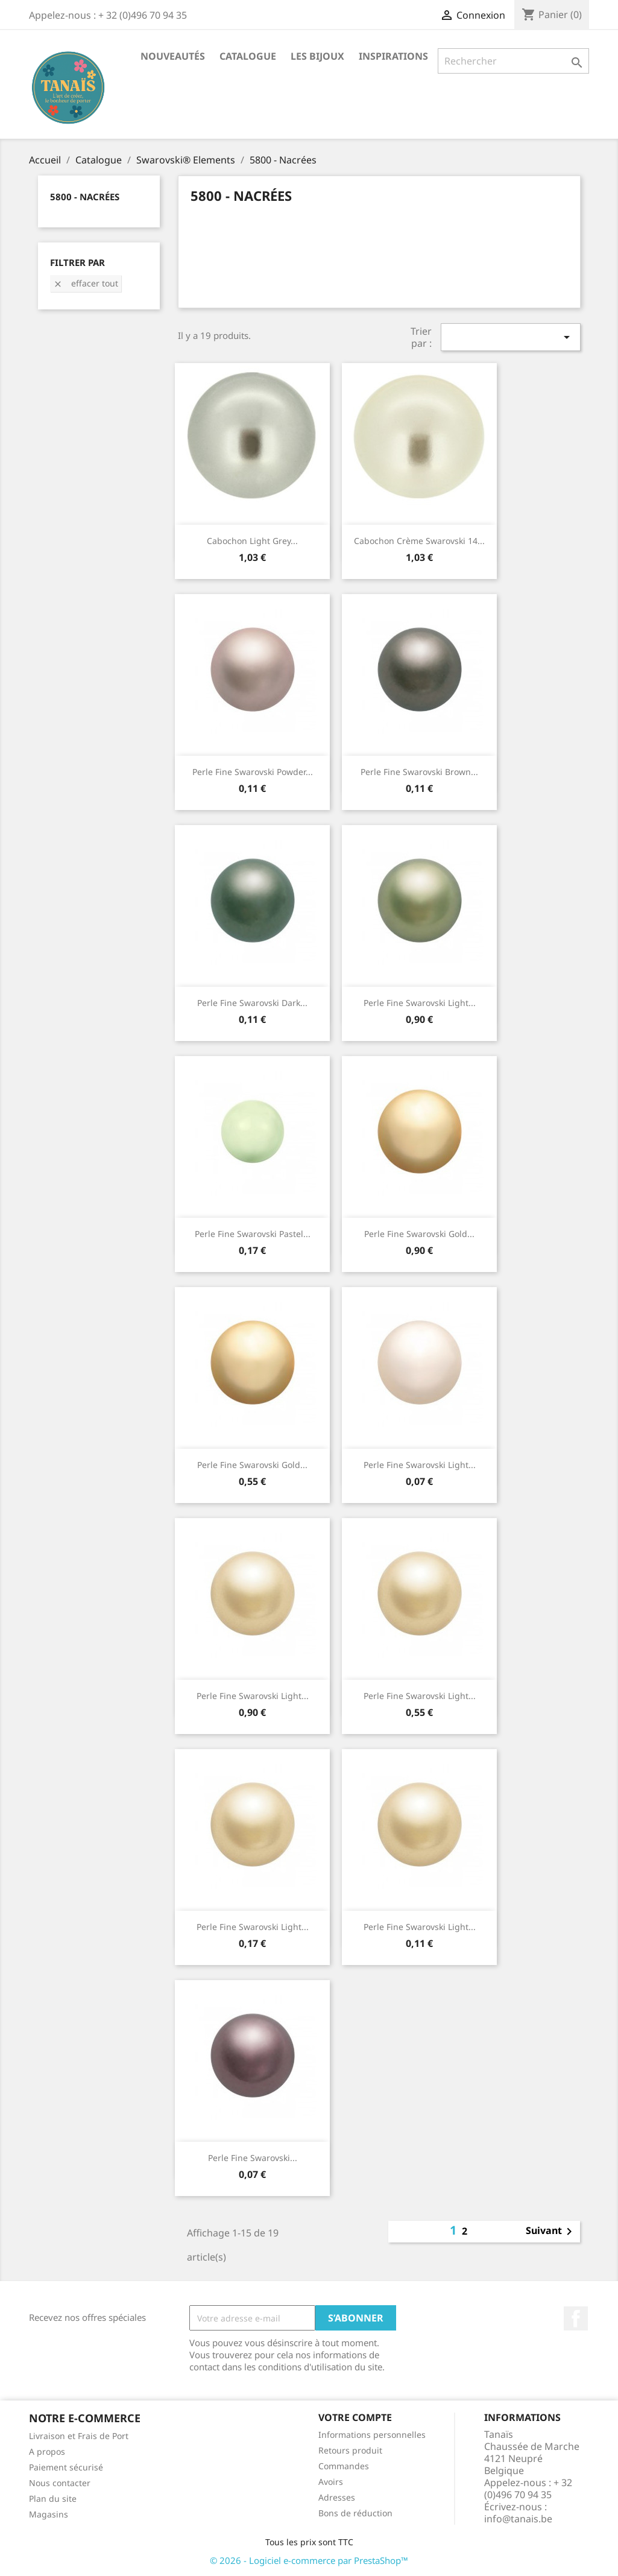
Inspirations (393, 56)
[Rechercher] (513, 61)
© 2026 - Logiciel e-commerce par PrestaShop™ (309, 2560)
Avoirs (330, 2481)
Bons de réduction (355, 2513)
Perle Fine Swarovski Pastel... (253, 1233)
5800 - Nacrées (84, 197)
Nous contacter (59, 2483)
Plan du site (53, 2498)
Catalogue (247, 56)
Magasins (48, 2514)
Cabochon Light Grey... (252, 540)
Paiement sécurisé (66, 2467)
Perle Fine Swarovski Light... (420, 1002)
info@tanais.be (518, 2518)
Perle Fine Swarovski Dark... (252, 1002)
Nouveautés (172, 56)
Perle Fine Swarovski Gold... (419, 1233)
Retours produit (350, 2450)
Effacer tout (85, 283)
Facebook (576, 2318)
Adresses (336, 2497)
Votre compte (355, 2417)
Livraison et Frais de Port (78, 2436)
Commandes (343, 2466)
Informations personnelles (372, 2434)
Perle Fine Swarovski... (252, 2157)
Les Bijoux (317, 56)
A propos (47, 2451)
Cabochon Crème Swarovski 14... (419, 540)
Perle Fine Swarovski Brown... (419, 771)
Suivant (551, 2231)
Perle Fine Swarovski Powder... (252, 771)
